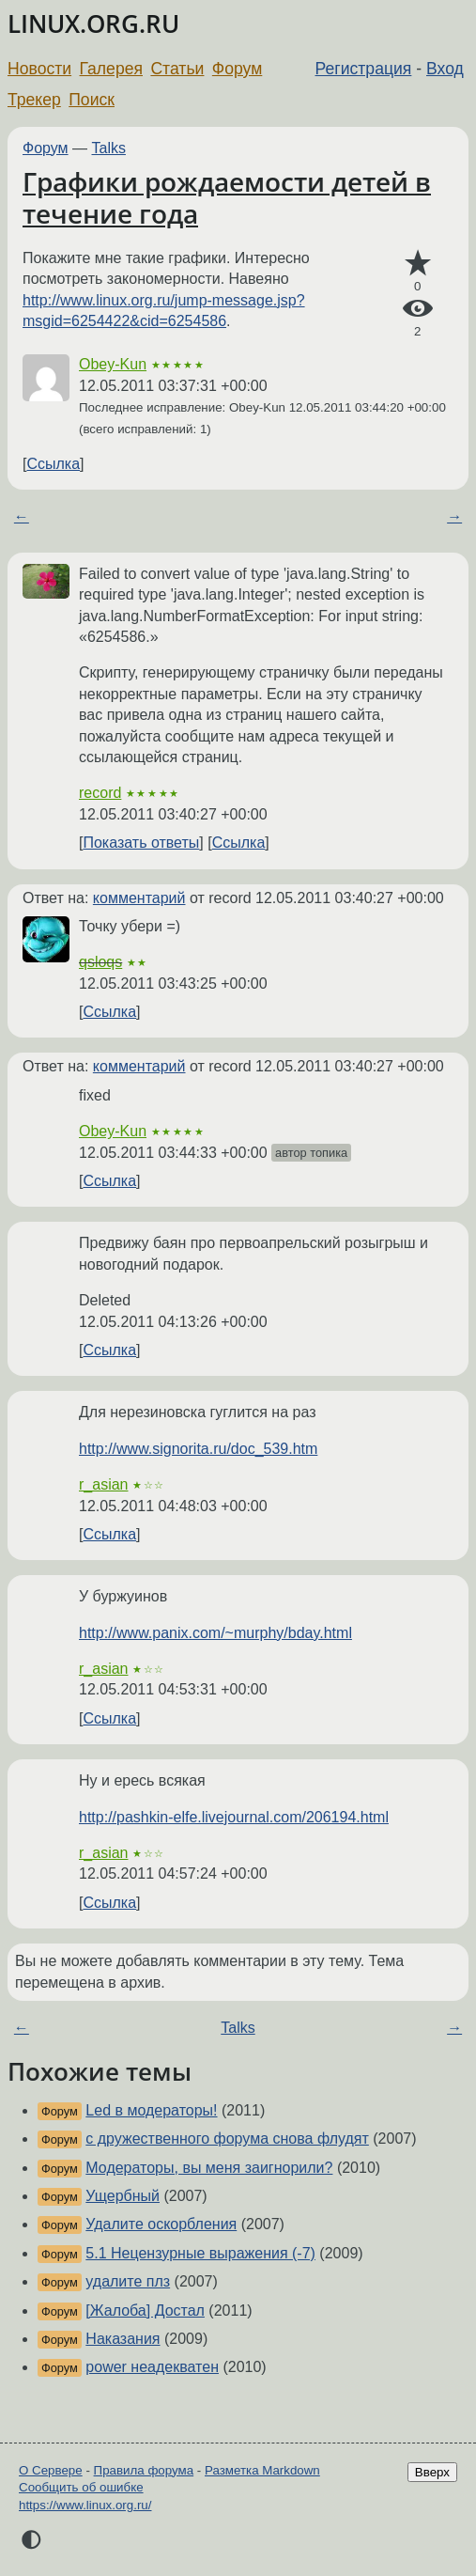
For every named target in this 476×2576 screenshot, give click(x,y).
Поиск (92, 99)
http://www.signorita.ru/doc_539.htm (198, 1449)
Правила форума (144, 2470)
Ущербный (122, 2196)
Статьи (177, 68)
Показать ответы (141, 843)
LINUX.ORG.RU (93, 24)
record (100, 793)
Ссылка (53, 464)
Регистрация (363, 68)
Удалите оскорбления (161, 2224)
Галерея (111, 68)
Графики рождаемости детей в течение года (227, 197)
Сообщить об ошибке (81, 2487)
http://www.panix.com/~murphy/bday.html (215, 1633)
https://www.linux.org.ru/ (85, 2505)
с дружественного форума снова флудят (227, 2139)
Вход (445, 68)
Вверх (432, 2472)
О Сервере (51, 2470)
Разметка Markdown (262, 2470)
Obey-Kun (112, 364)
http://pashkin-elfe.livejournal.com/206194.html (234, 1817)
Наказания (122, 2339)
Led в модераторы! (151, 2110)
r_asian (103, 1484)
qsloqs (100, 962)
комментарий (139, 898)
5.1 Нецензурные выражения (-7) (200, 2253)
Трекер (34, 99)
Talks (109, 148)
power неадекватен (152, 2367)
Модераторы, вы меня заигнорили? (208, 2168)
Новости (39, 68)
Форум (237, 68)
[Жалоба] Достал (145, 2310)
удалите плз (127, 2281)
